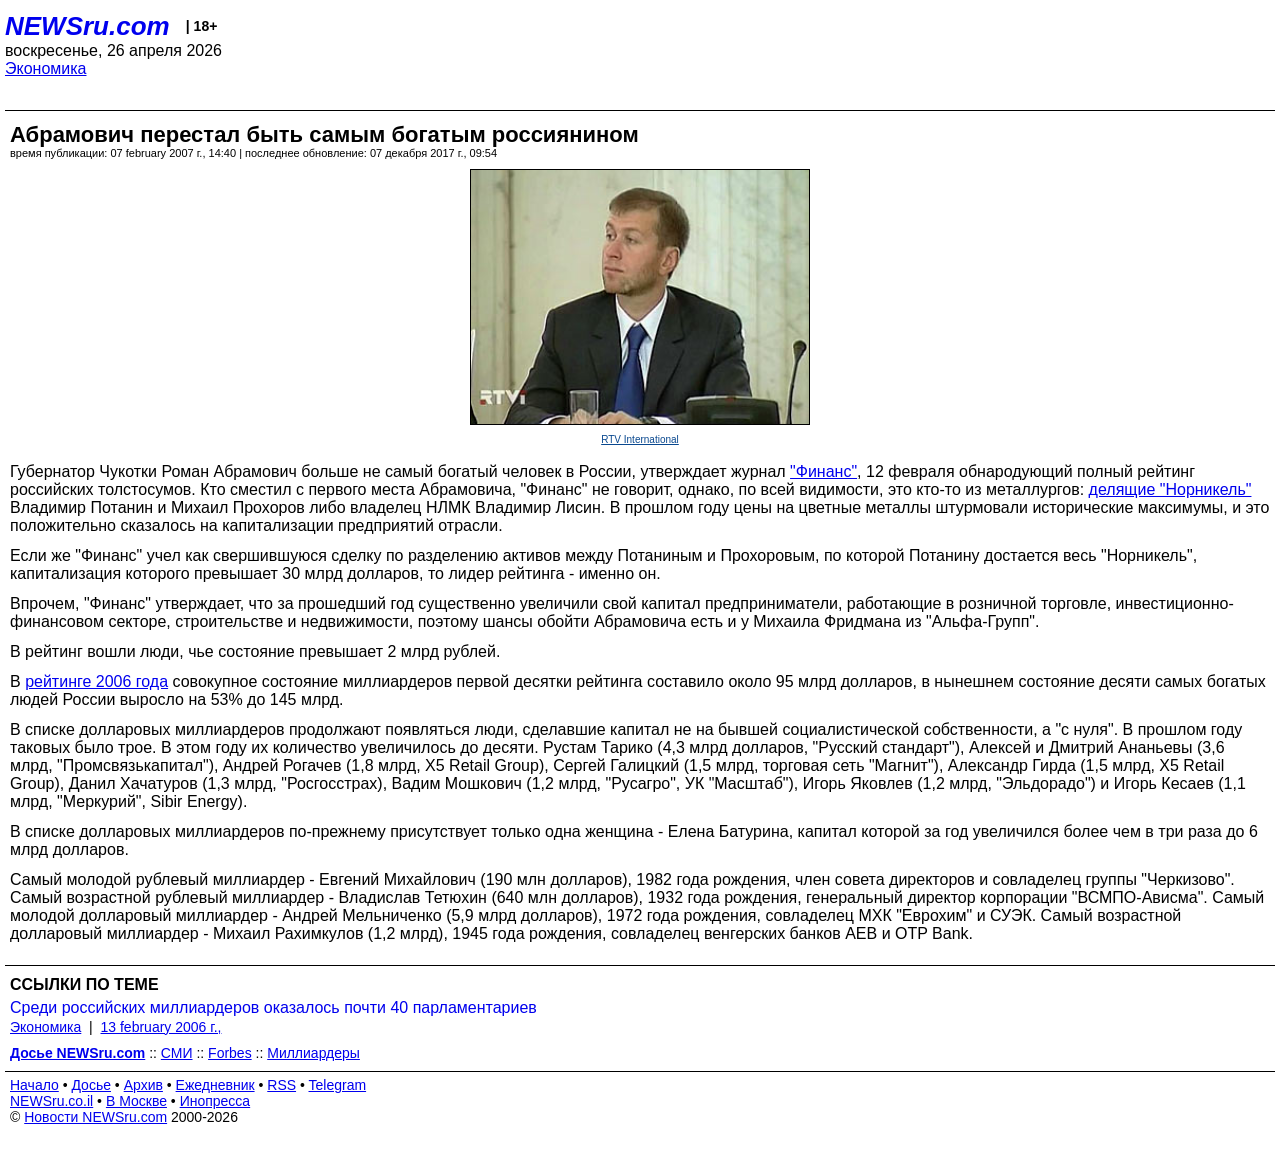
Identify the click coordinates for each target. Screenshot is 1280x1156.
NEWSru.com (87, 26)
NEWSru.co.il (51, 1101)
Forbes (230, 1053)
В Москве (136, 1101)
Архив (143, 1085)
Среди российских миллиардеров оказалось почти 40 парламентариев (273, 1007)
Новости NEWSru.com (95, 1117)
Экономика (46, 68)
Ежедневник (215, 1085)
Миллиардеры (313, 1053)
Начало (34, 1085)
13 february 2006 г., (161, 1027)
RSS (281, 1085)
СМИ (177, 1053)
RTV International (640, 439)
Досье (91, 1085)
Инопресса (215, 1101)
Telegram (338, 1085)
